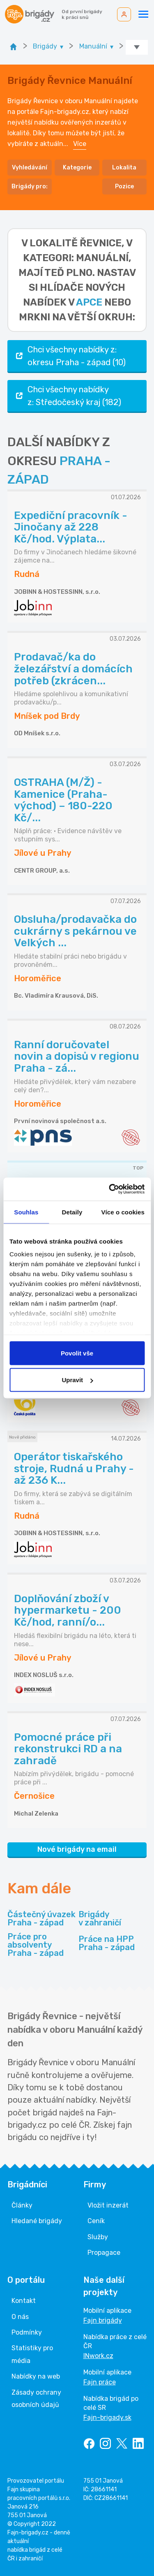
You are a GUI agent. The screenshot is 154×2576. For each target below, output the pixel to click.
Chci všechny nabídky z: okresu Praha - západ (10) (70, 356)
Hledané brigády (36, 2221)
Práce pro (41, 1944)
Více (79, 144)
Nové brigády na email (77, 1849)
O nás (20, 2317)
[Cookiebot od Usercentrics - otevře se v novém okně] (110, 1189)
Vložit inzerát (108, 2205)
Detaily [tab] (72, 1211)
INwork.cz (98, 2356)
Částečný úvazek (41, 1918)
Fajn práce (99, 2382)
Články (21, 2205)
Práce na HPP (106, 1943)
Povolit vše (77, 1352)
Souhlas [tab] (26, 1211)
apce (89, 302)
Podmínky (26, 2332)
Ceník (96, 2221)
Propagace (103, 2252)
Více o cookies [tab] (123, 1211)
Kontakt (23, 2301)
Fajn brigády (102, 2320)
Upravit (77, 1379)
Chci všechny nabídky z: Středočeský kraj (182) (67, 396)
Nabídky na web (35, 2376)
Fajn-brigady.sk (107, 2417)
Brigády (99, 1918)
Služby (97, 2237)
